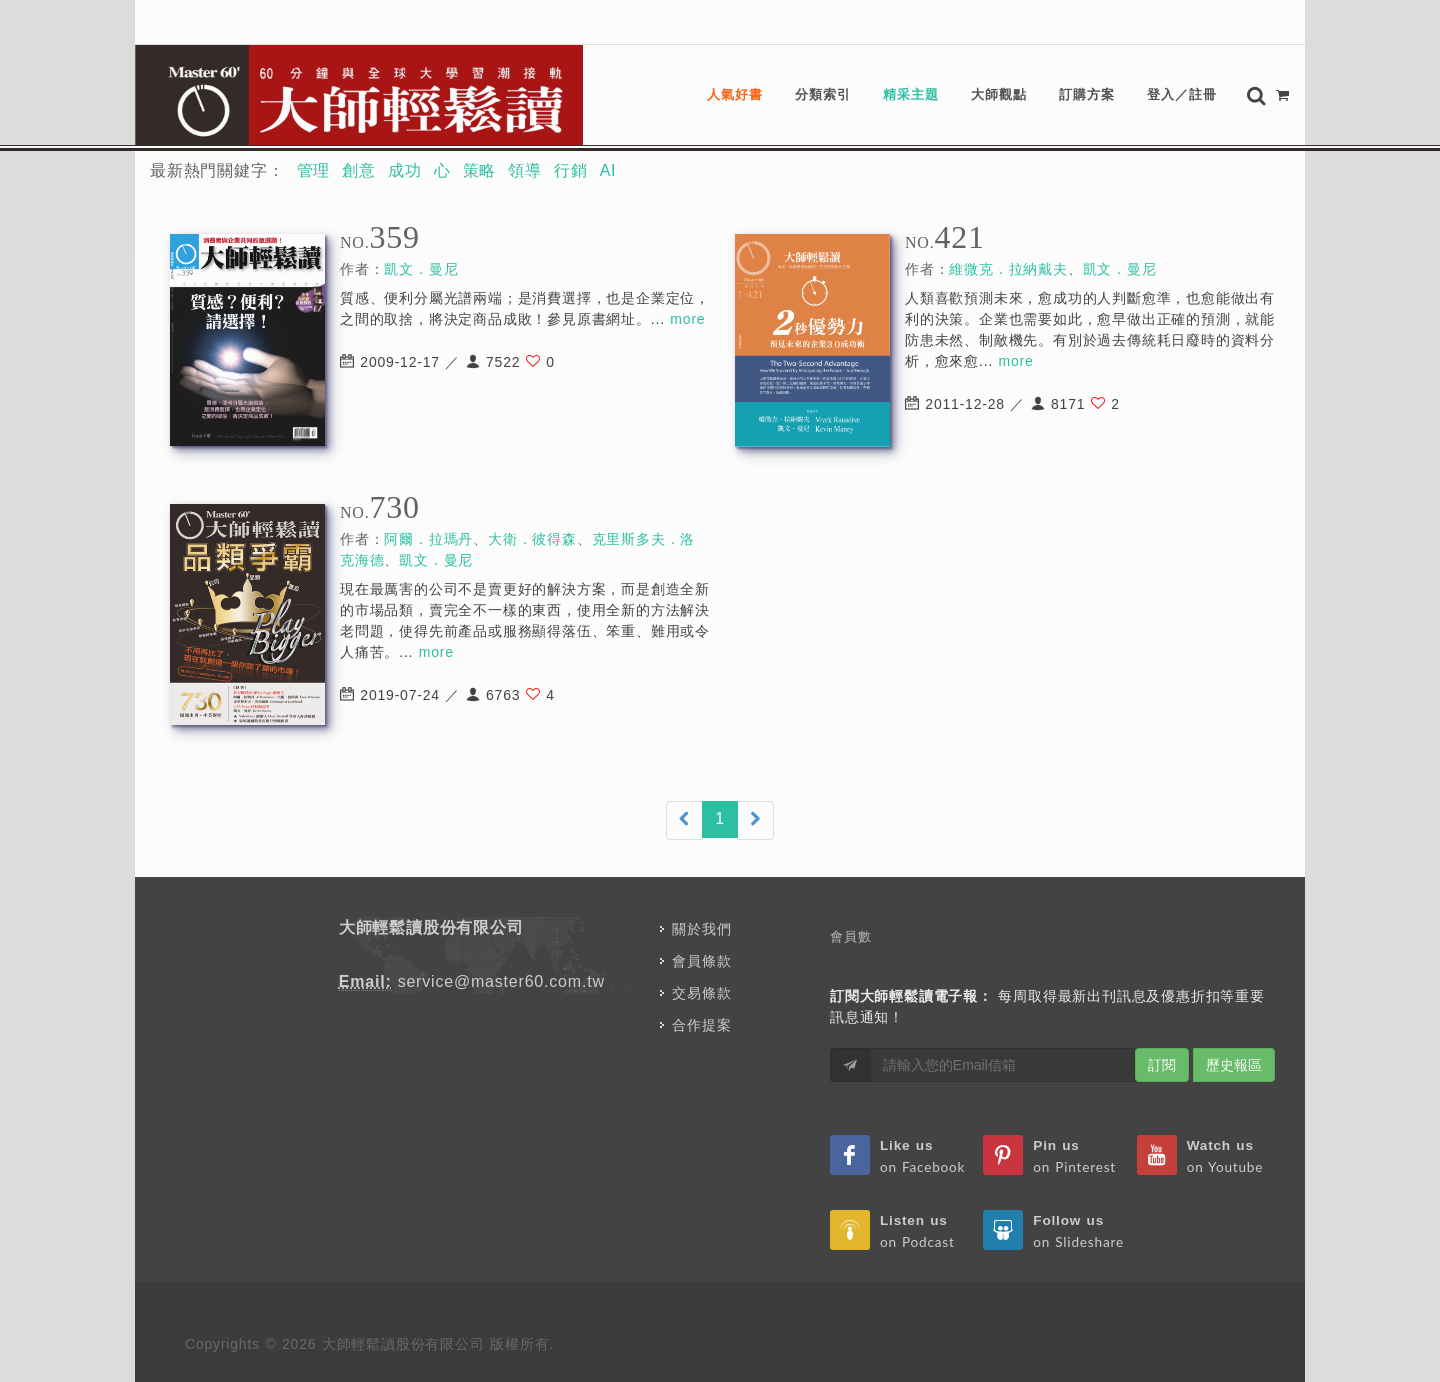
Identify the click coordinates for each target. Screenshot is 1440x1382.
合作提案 (701, 1025)
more (687, 319)
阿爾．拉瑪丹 (428, 539)
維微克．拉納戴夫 (1008, 269)
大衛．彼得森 (532, 539)
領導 (525, 170)
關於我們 (701, 929)
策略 (480, 170)
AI (608, 170)
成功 (405, 170)
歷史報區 (1234, 1065)
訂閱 (1162, 1065)
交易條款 (701, 993)
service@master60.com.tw (501, 981)
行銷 (571, 170)
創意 (359, 170)
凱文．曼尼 (421, 269)
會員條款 (701, 961)
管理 (314, 170)
